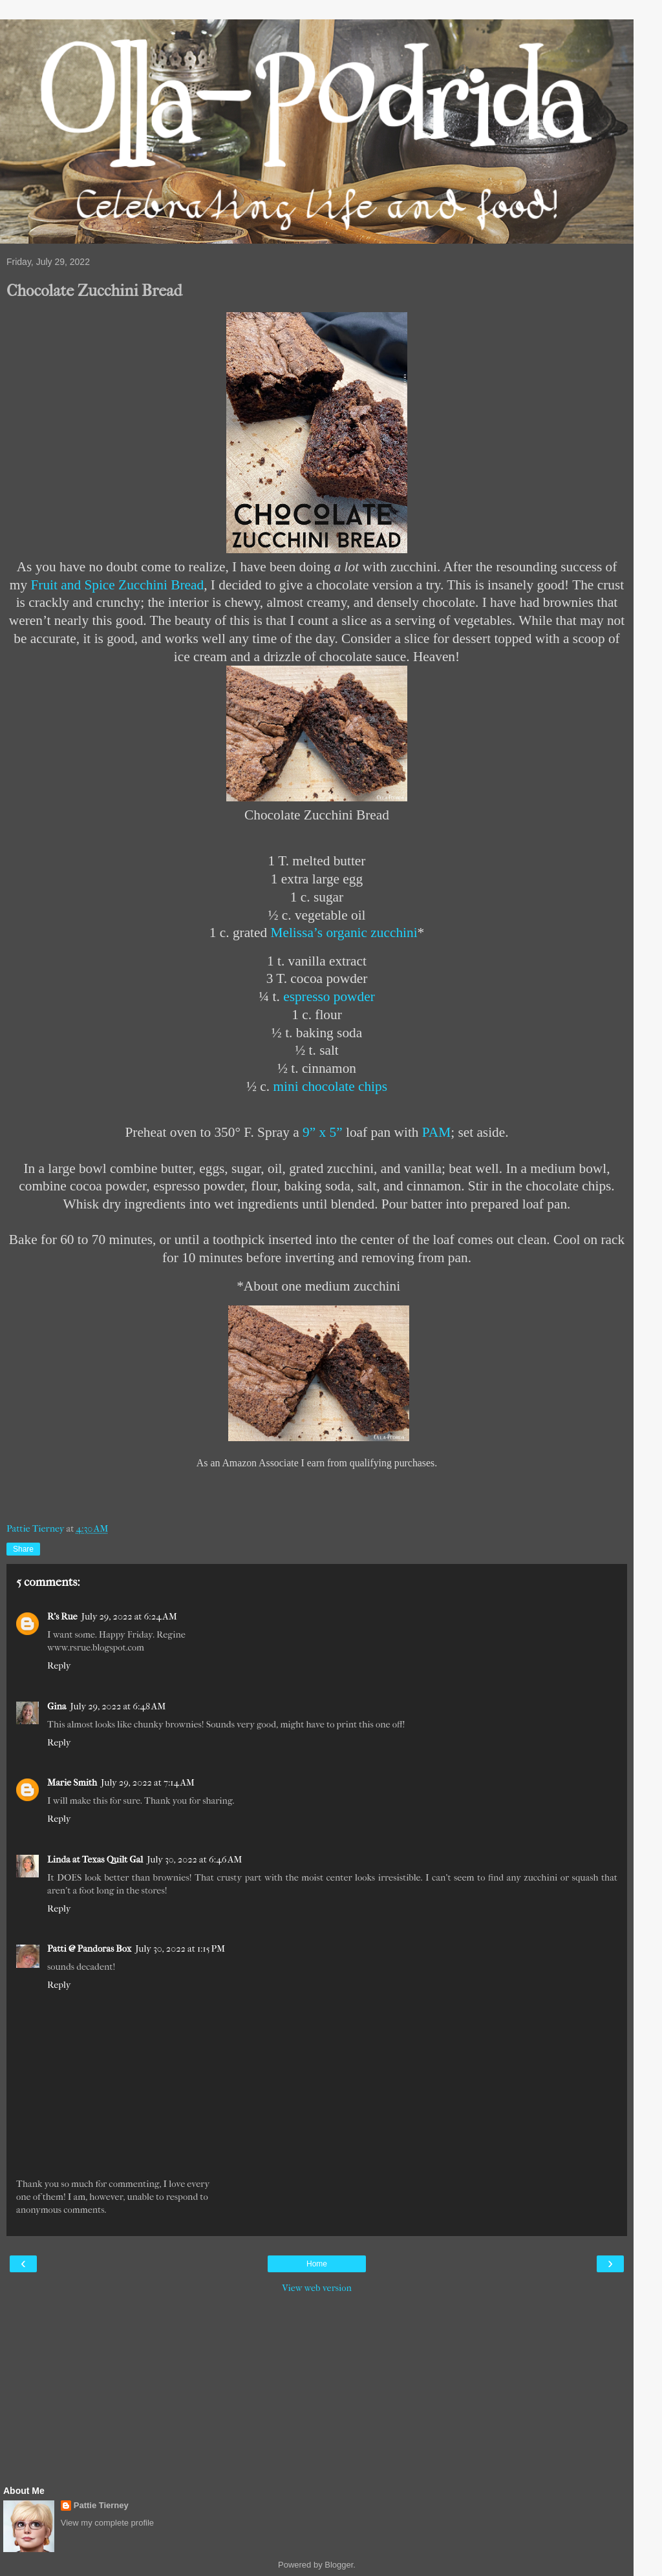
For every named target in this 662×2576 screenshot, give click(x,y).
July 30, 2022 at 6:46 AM (194, 1859)
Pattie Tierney (101, 2505)
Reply (58, 1665)
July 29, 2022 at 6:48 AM (118, 1706)
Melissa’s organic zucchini (344, 932)
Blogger (339, 2565)
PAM (436, 1132)
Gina (56, 1706)
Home (316, 2263)
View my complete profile (107, 2523)
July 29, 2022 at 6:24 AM (129, 1616)
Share (23, 1549)
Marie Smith (72, 1782)
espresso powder (329, 996)
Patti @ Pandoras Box (89, 1948)
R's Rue (62, 1616)
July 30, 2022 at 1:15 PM (180, 1948)
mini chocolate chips (330, 1086)
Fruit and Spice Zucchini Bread (117, 585)
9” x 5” (323, 1132)
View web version (317, 2288)
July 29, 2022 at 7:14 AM (148, 1782)
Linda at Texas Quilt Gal (95, 1859)
